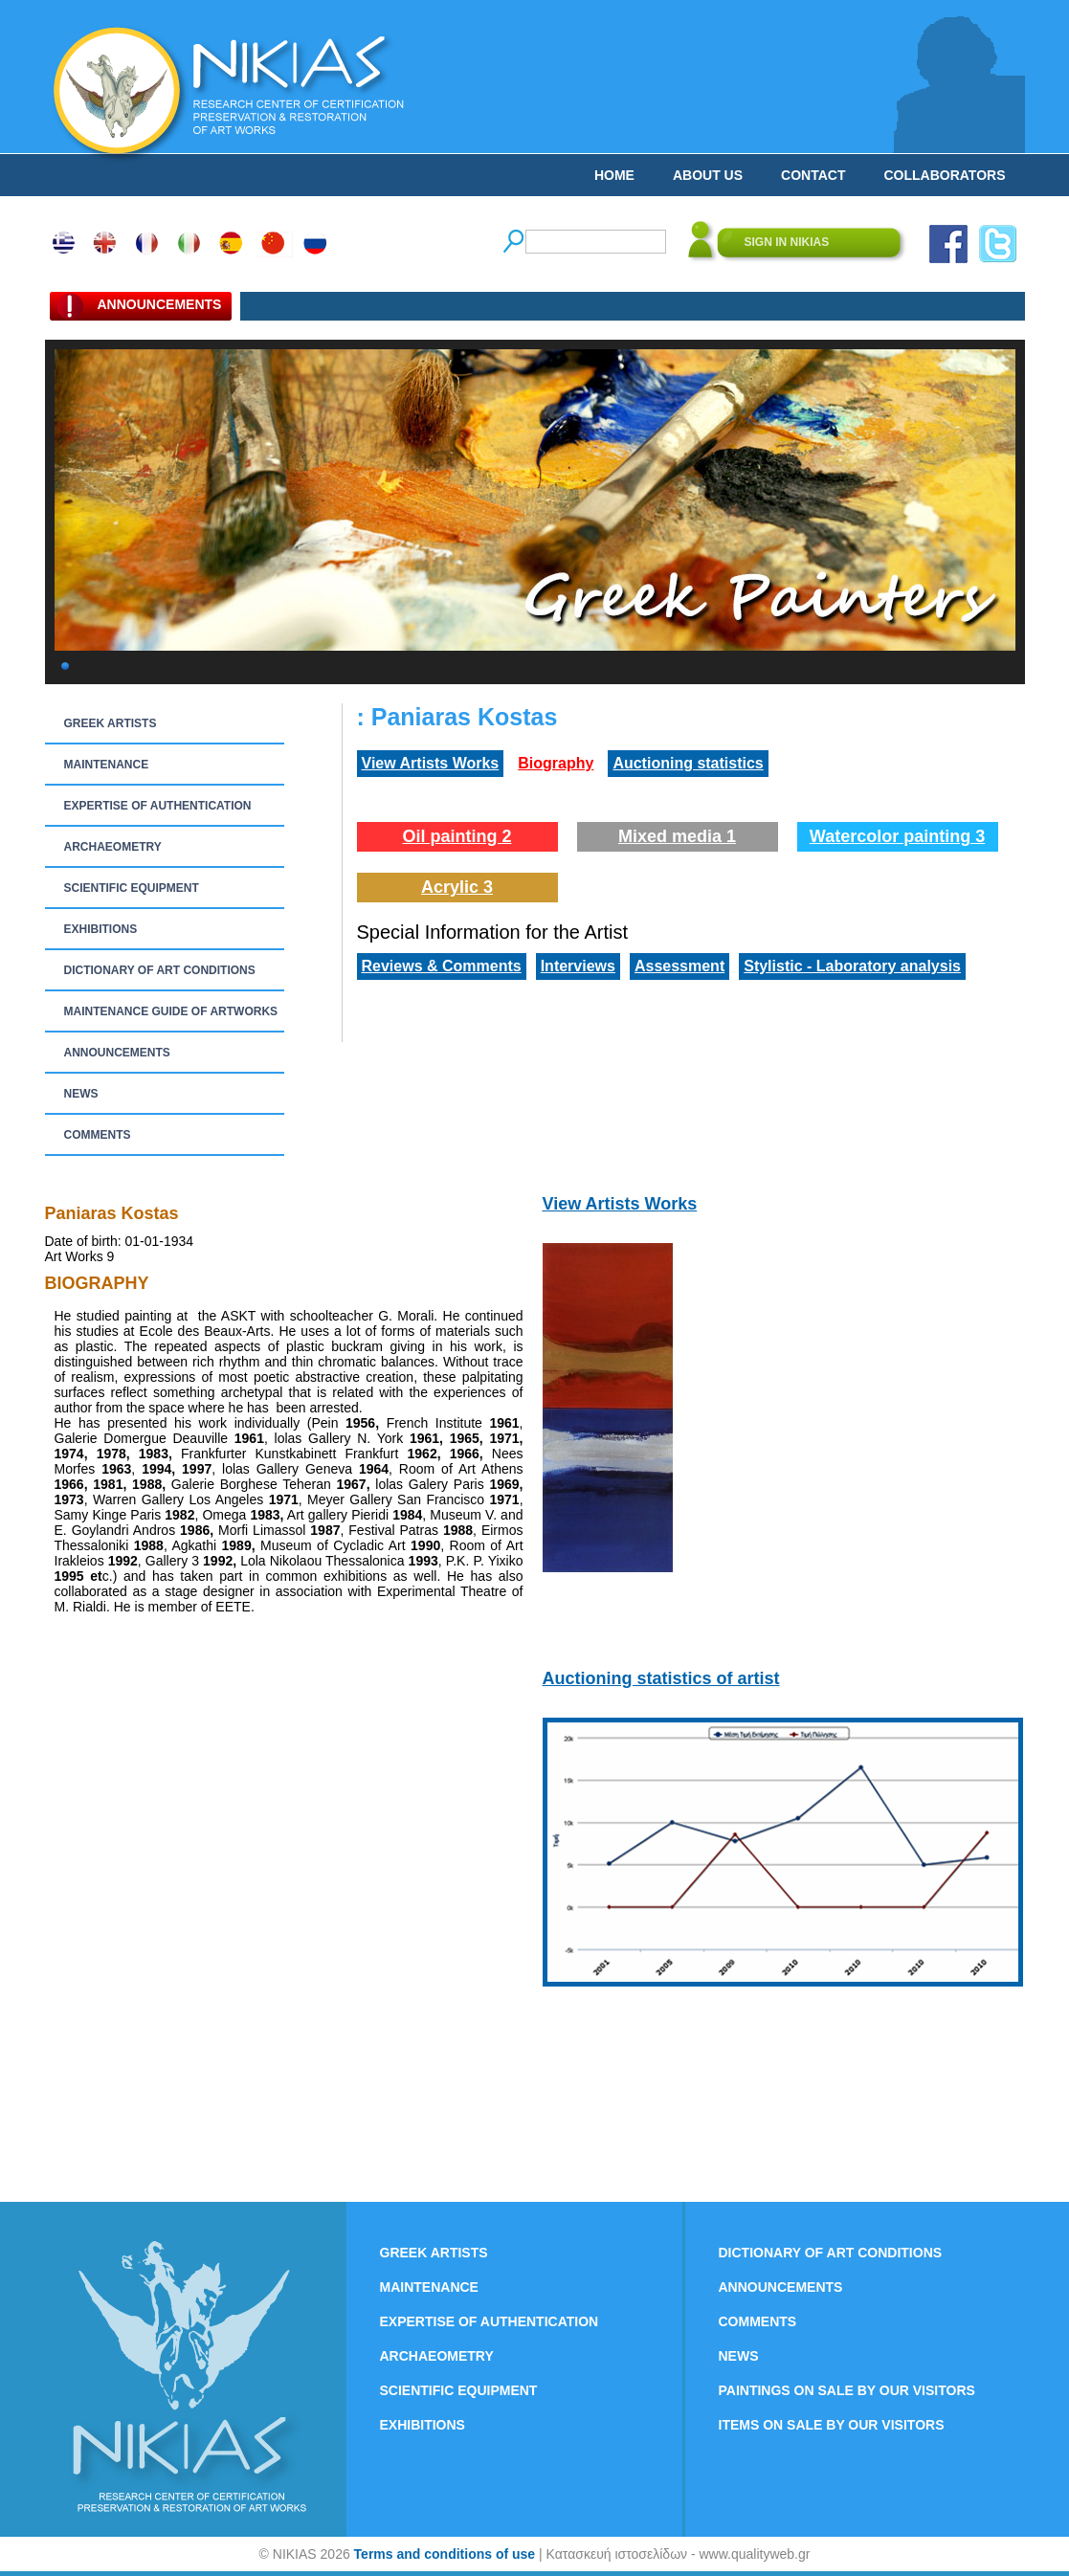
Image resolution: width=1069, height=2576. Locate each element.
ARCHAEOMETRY (113, 847)
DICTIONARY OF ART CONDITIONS (160, 970)
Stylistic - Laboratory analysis (852, 966)
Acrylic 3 (457, 887)
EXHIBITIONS (101, 929)
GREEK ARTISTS (110, 723)
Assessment (679, 966)
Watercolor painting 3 (897, 836)
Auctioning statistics (687, 763)
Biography (555, 763)
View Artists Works (431, 763)
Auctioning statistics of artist (661, 1678)
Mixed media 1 (677, 836)
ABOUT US (708, 175)
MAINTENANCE (106, 764)
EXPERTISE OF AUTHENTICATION (158, 805)
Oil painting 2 (456, 836)
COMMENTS (97, 1135)
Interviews (578, 966)
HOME (614, 175)
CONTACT (813, 175)
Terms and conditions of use (445, 2554)
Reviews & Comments (442, 966)
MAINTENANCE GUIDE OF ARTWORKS (171, 1011)
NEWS (81, 1093)
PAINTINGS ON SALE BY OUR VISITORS (847, 2390)
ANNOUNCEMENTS (117, 1052)
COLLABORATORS (944, 175)
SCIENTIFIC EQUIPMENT (131, 888)
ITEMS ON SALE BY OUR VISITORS (832, 2424)
